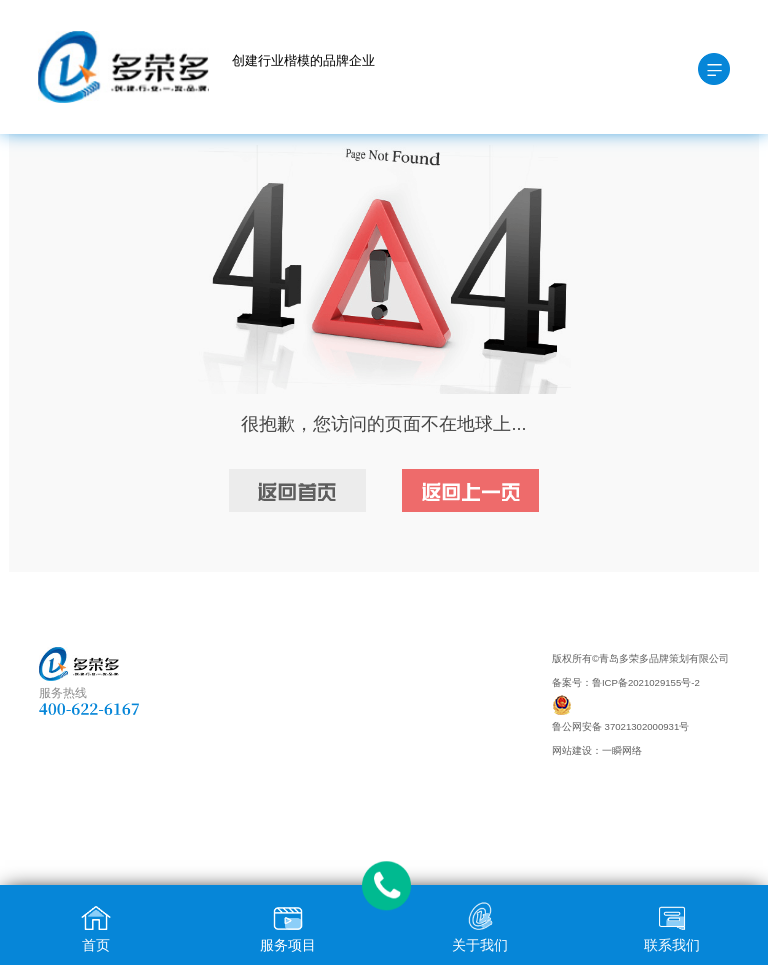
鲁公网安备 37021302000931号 (620, 726)
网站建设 (572, 750)
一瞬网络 (622, 750)
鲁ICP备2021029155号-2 (646, 682)
